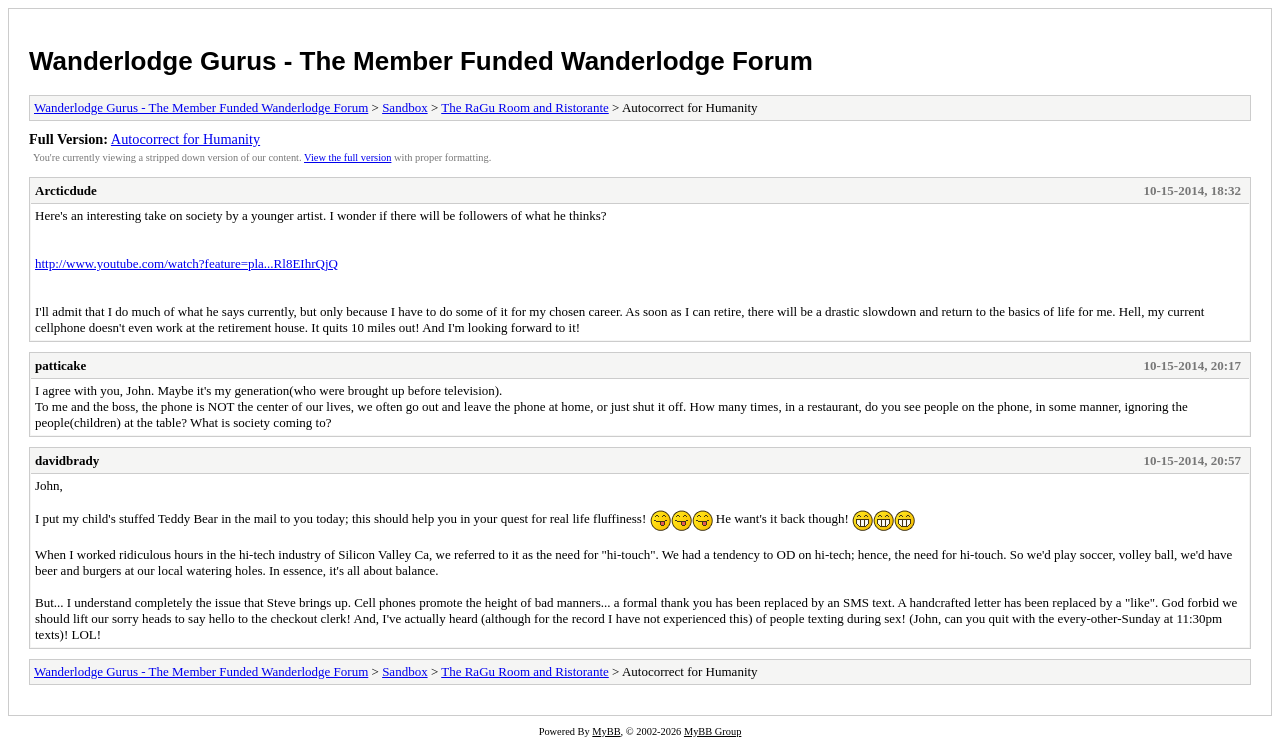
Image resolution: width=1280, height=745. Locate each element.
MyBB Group (712, 731)
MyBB (606, 731)
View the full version (347, 157)
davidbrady (67, 460)
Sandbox (405, 107)
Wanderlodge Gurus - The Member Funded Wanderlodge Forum (421, 61)
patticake (60, 365)
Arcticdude (66, 190)
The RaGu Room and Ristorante (525, 107)
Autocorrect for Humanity (185, 139)
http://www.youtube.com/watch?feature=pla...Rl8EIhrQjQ (186, 263)
